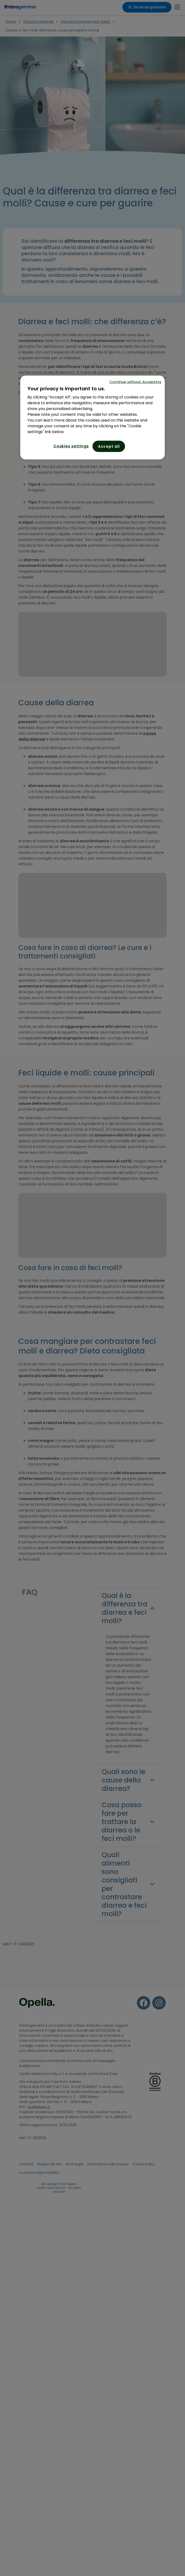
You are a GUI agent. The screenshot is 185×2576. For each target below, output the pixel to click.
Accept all (109, 446)
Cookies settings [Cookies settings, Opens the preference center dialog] (71, 445)
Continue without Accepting (135, 381)
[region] (92, 417)
